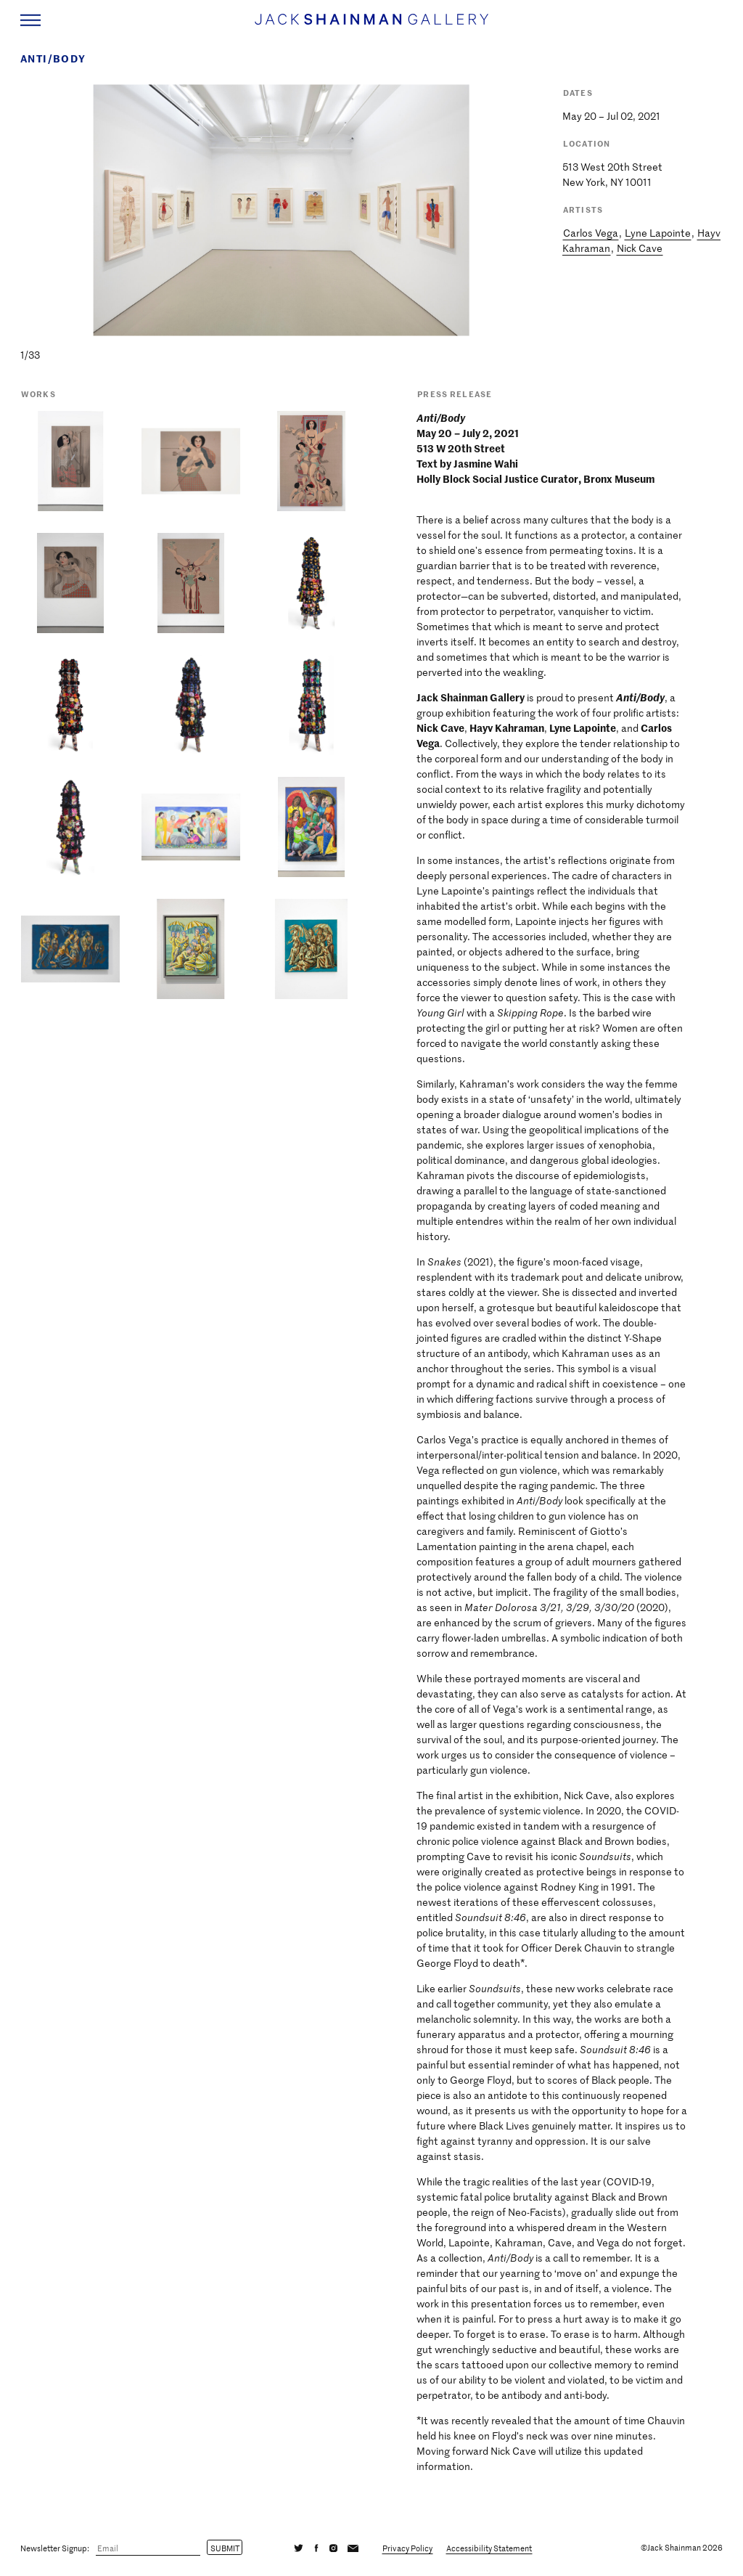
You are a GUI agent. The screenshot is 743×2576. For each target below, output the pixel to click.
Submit (224, 2547)
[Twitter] (299, 2547)
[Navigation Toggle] (30, 20)
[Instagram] (333, 2547)
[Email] (148, 2548)
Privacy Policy (407, 2547)
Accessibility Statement (489, 2547)
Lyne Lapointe (658, 233)
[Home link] (371, 26)
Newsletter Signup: (54, 2547)
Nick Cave (639, 248)
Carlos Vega (590, 233)
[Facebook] (316, 2547)
